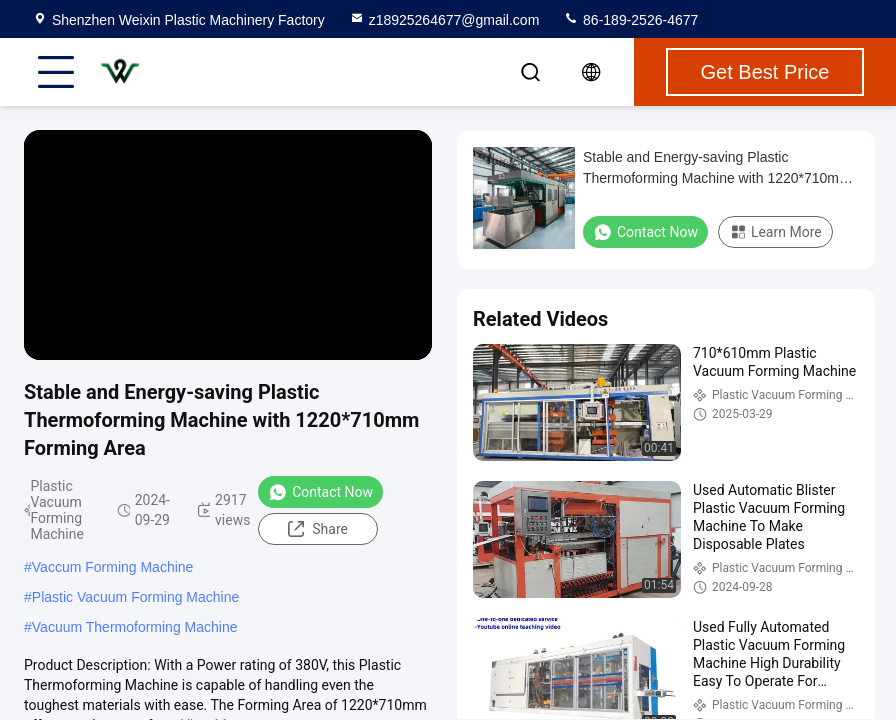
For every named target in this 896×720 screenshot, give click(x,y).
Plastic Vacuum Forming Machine (135, 597)
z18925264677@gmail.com (444, 20)
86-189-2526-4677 (630, 20)
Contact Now (320, 492)
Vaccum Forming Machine (113, 567)
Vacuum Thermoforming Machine (135, 627)
